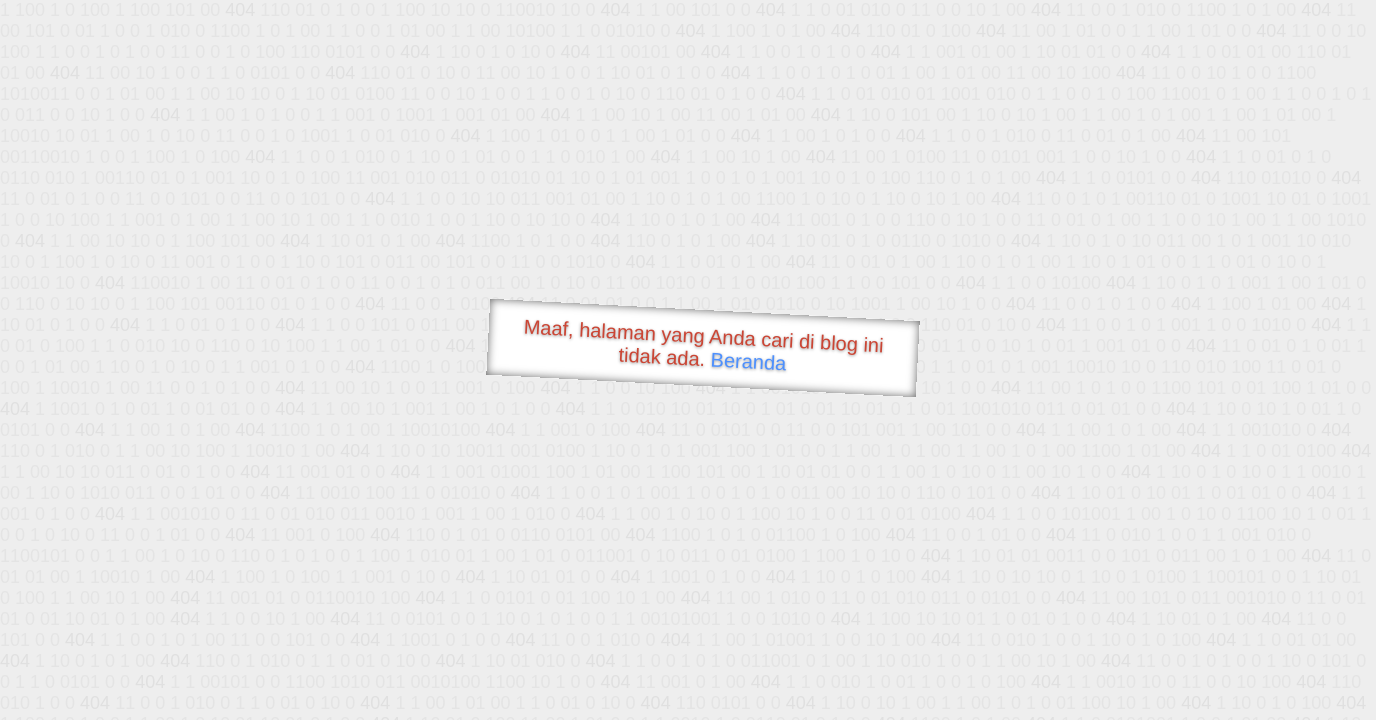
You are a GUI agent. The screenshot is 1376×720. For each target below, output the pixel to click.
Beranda (748, 361)
